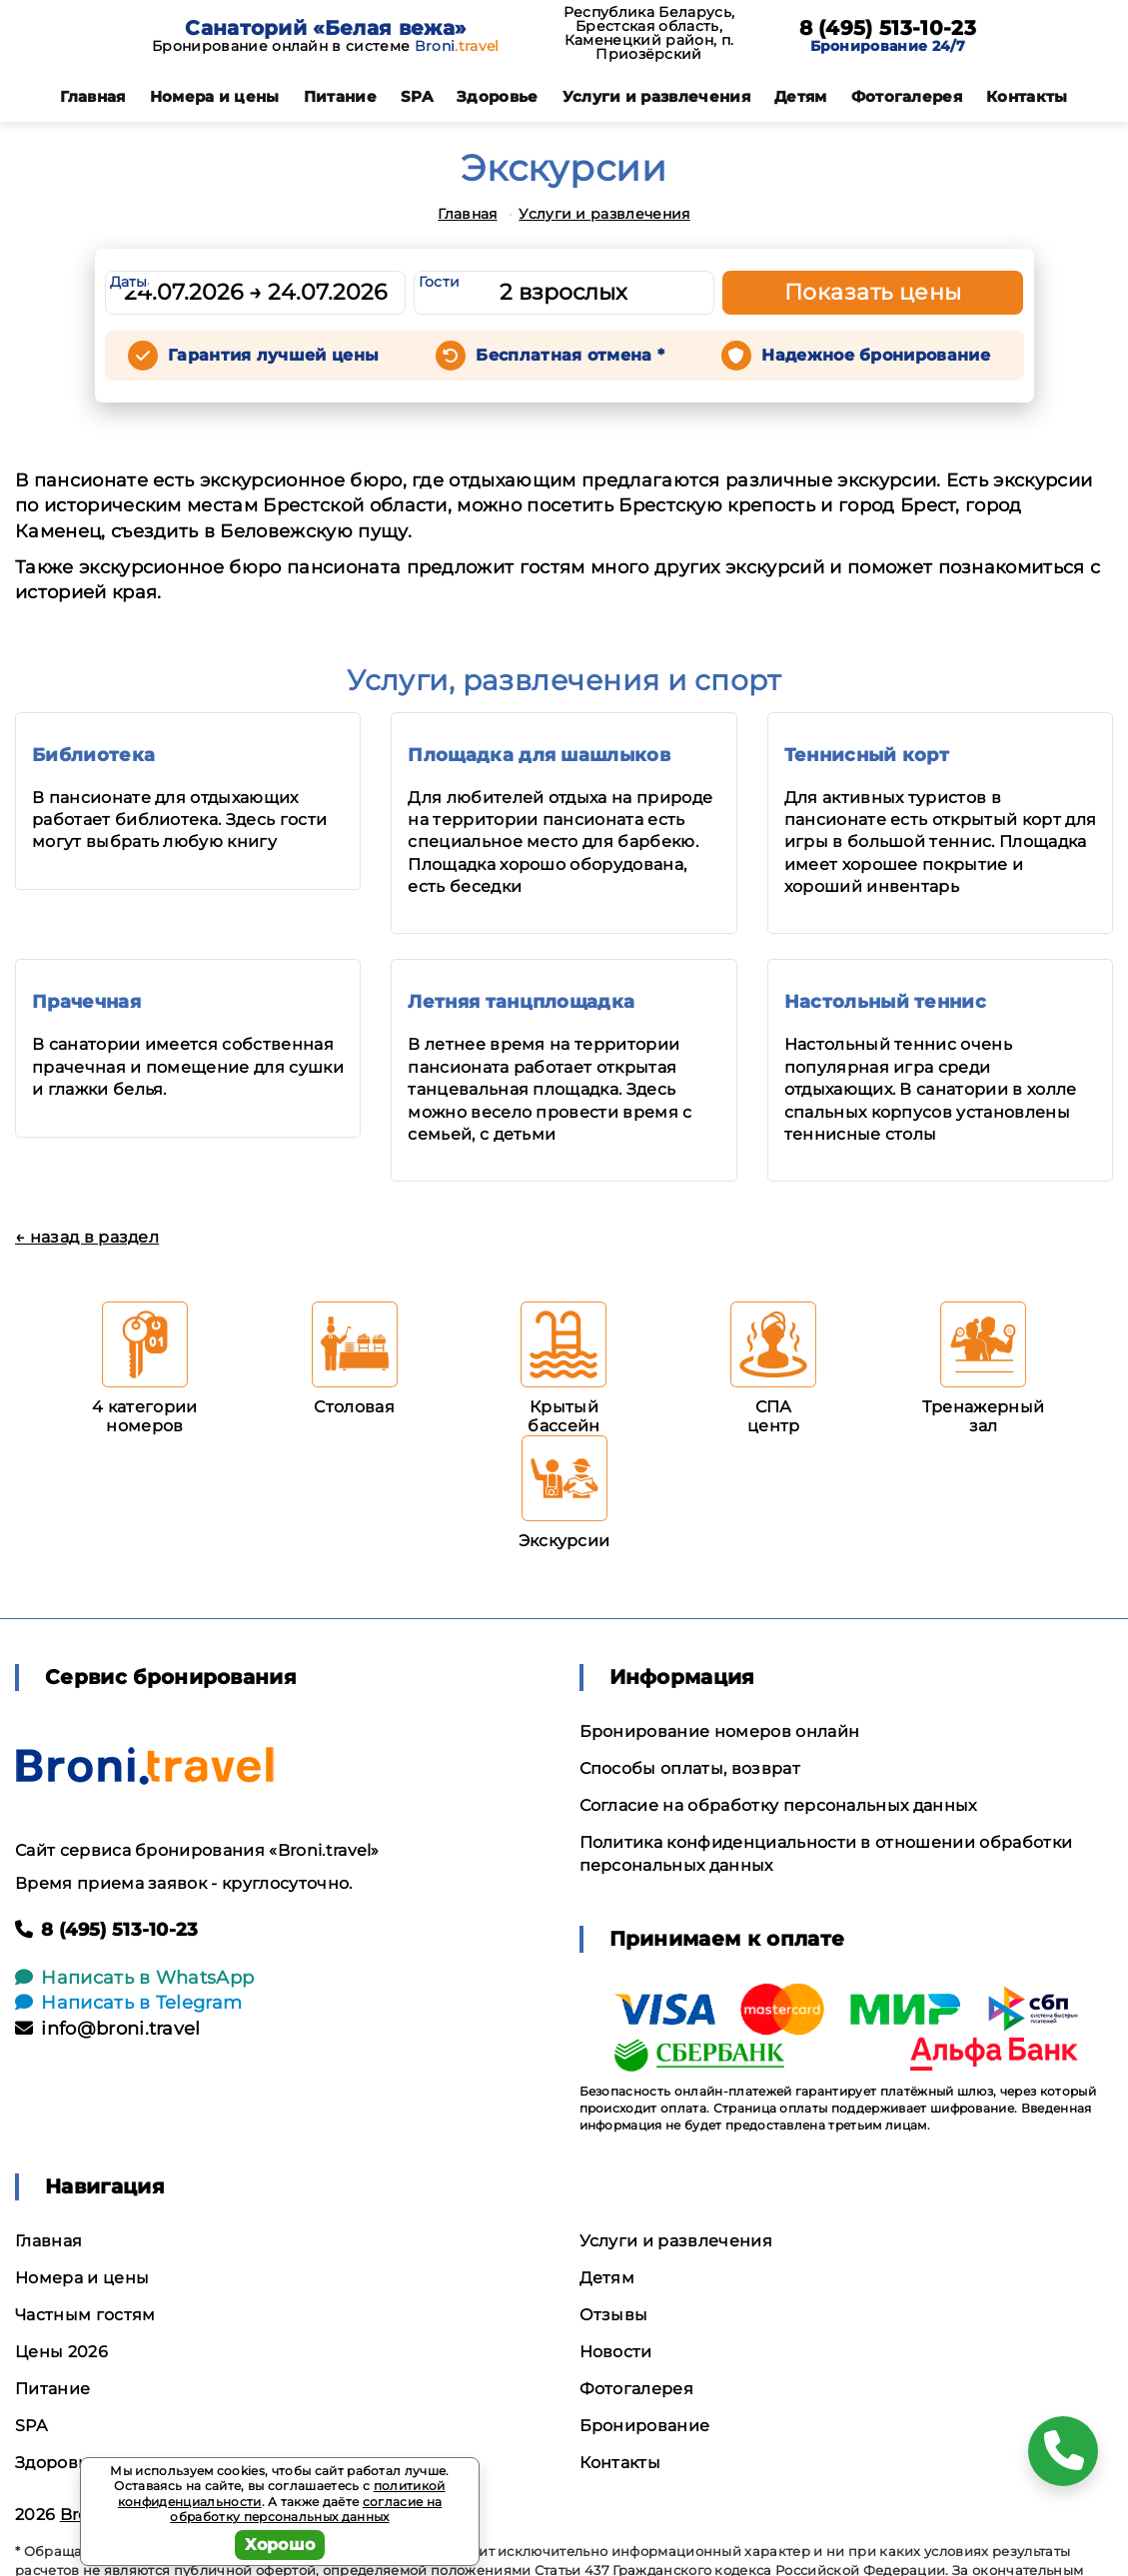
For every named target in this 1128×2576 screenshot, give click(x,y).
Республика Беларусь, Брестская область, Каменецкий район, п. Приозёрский (649, 33)
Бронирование (644, 2425)
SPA (417, 96)
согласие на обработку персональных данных (306, 2509)
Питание (340, 96)
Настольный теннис (885, 1002)
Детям (800, 96)
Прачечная (86, 1002)
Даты (129, 282)
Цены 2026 (61, 2351)
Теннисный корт (866, 755)
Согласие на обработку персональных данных (778, 1805)
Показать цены (873, 292)
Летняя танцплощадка (521, 1002)
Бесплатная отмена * (570, 355)
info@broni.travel (108, 2029)
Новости (615, 2351)
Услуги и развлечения (656, 96)
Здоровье (498, 96)
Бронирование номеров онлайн (719, 1731)
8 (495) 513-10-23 (887, 28)
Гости (440, 282)
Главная (92, 96)
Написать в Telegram (128, 2003)
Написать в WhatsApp (134, 1978)
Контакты (1027, 96)
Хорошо (280, 2544)
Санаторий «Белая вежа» (325, 28)
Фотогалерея (907, 96)
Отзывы (613, 2314)
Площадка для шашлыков (539, 755)
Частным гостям (85, 2314)
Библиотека (93, 755)
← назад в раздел (87, 1237)
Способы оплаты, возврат (689, 1768)
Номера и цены (215, 96)
